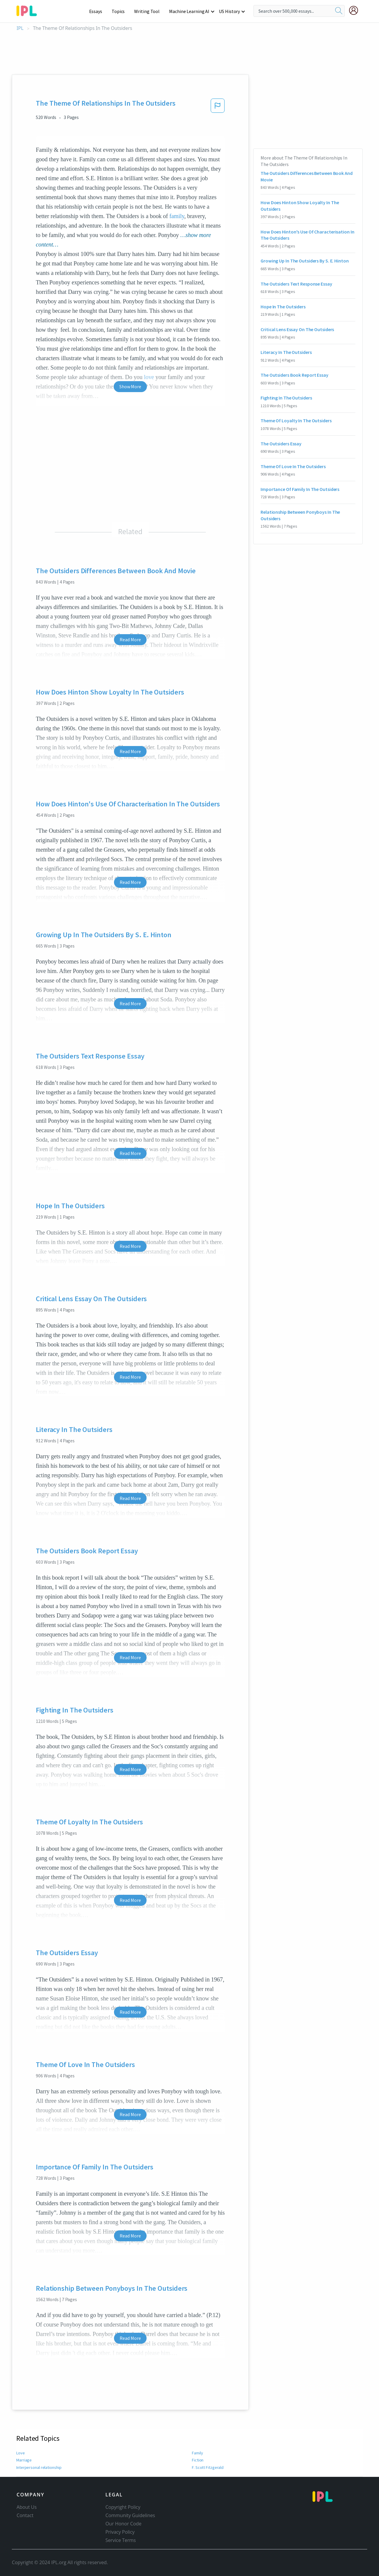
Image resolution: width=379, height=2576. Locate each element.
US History (229, 11)
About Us (27, 2507)
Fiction (197, 2460)
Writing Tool (149, 11)
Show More (130, 386)
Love (20, 2453)
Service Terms (120, 2540)
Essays (98, 11)
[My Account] (356, 10)
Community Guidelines (130, 2515)
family (176, 216)
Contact (25, 2515)
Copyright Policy (122, 2507)
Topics (121, 11)
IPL (20, 28)
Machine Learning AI (190, 11)
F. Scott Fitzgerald (207, 2467)
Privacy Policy (120, 2532)
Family (197, 2453)
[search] (339, 11)
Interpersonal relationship (39, 2467)
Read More (130, 639)
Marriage (23, 2460)
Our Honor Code (123, 2523)
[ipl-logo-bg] (28, 10)
